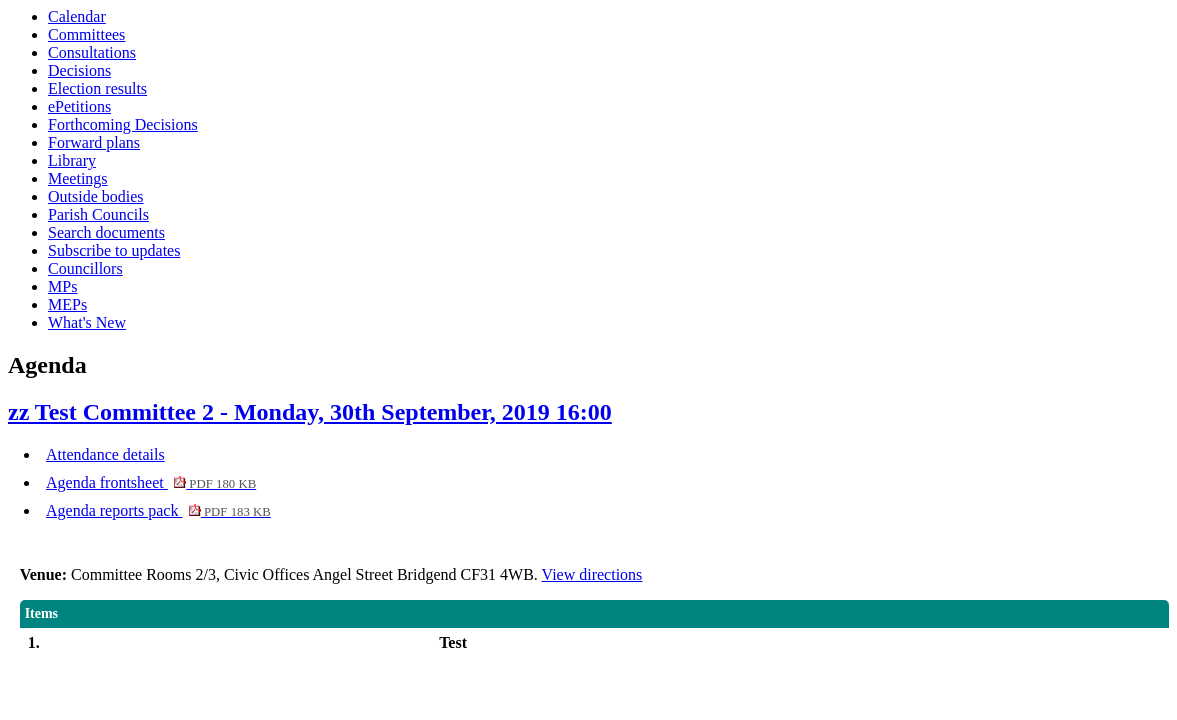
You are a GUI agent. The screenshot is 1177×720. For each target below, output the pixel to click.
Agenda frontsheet (151, 482)
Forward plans (94, 142)
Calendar (77, 16)
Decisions (79, 70)
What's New (87, 322)
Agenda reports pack (158, 510)
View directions (592, 574)
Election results (97, 88)
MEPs (67, 304)
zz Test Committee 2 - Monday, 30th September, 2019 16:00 (310, 412)
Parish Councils (98, 214)
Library (72, 160)
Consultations (92, 52)
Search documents (106, 232)
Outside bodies (96, 196)
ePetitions (79, 106)
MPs (62, 286)
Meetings (78, 178)
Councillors (85, 268)
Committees (86, 34)
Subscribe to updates (114, 250)
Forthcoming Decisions (123, 124)
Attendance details (105, 454)
